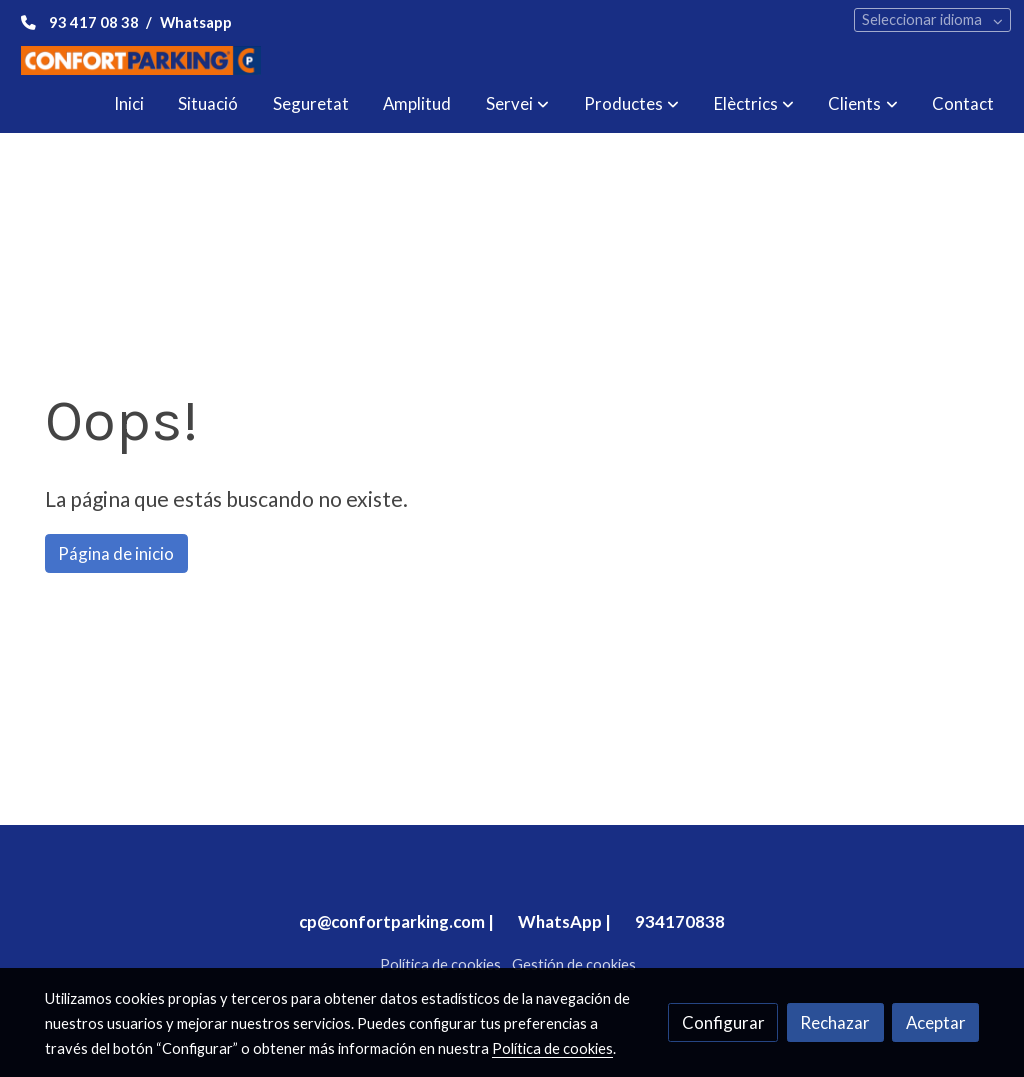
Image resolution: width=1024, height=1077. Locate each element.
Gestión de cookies (574, 964)
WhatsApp (560, 921)
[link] (141, 60)
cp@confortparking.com (392, 921)
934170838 (680, 921)
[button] (517, 104)
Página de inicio (116, 553)
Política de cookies (440, 964)
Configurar (723, 1022)
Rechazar (835, 1022)
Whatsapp (196, 22)
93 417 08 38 (94, 22)
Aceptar (936, 1022)
